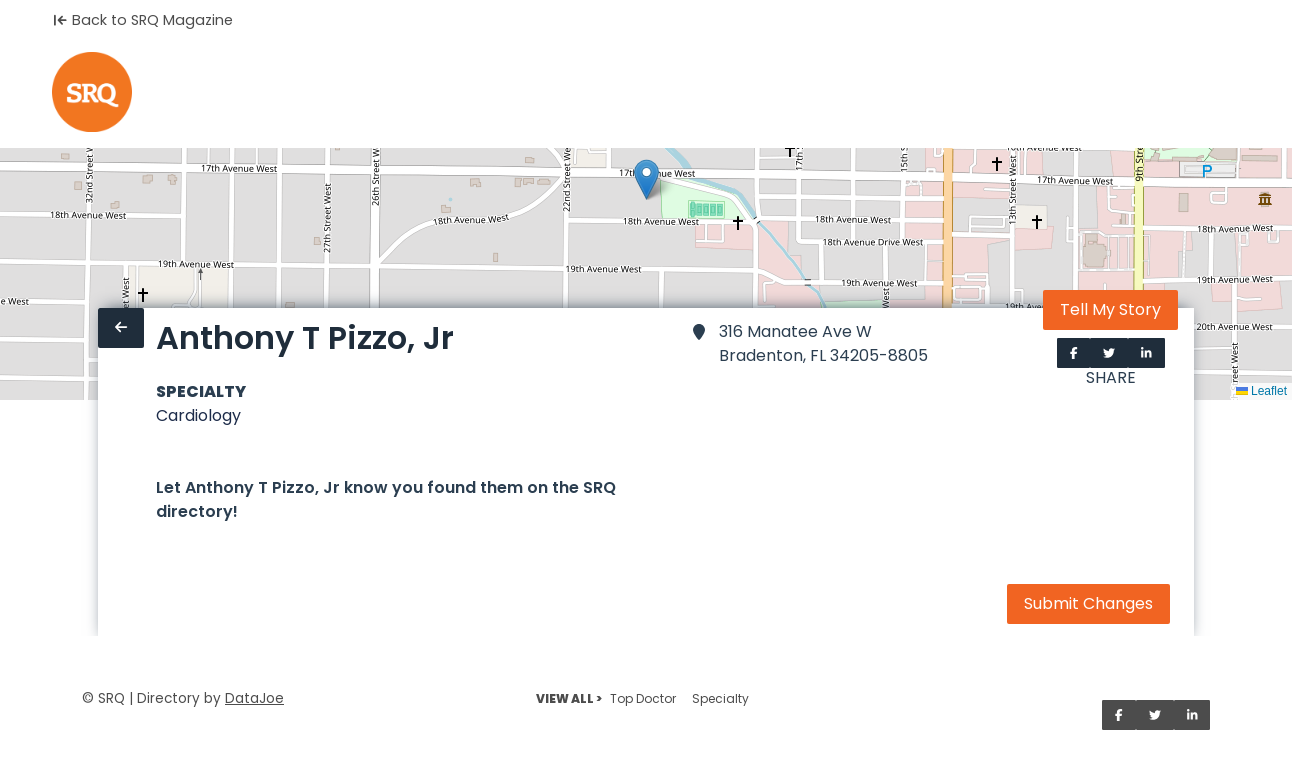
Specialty (720, 698)
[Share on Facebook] (1074, 353)
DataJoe (254, 698)
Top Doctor (643, 698)
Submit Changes (1088, 603)
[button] (646, 179)
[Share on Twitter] (1109, 353)
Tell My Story (1110, 309)
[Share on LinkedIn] (1146, 353)
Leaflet (1261, 391)
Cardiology (198, 415)
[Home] (92, 92)
